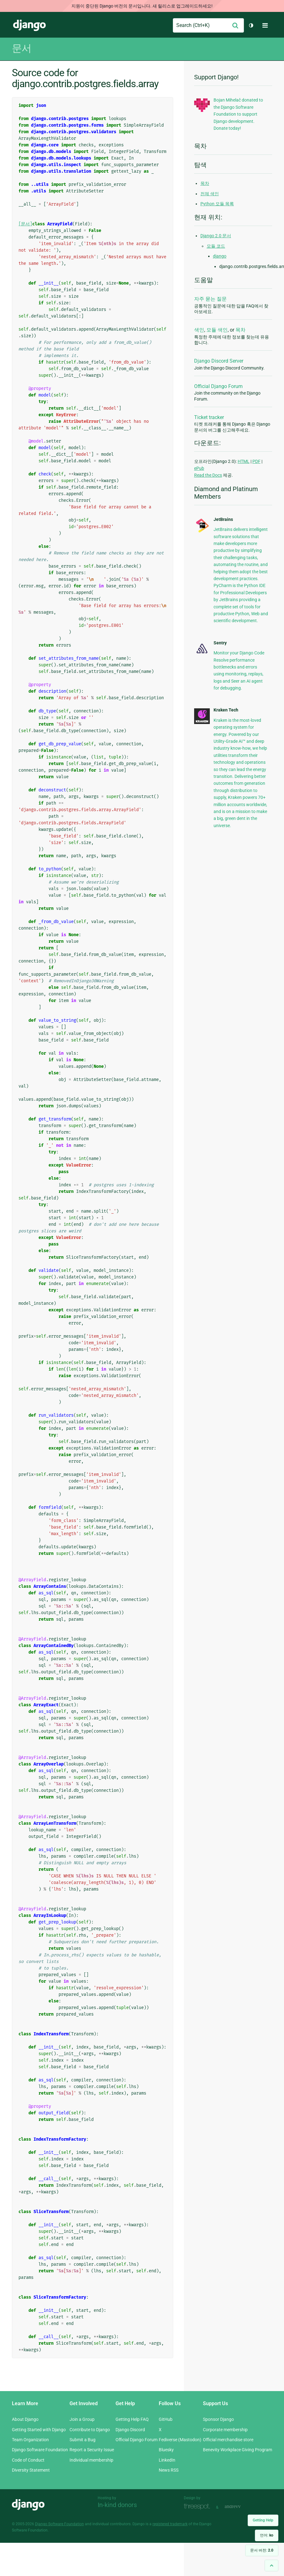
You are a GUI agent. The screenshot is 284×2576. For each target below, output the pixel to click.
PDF (256, 461)
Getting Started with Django (39, 2429)
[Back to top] (271, 2565)
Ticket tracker (209, 417)
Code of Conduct (28, 2460)
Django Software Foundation (40, 2449)
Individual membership (91, 2460)
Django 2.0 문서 (215, 235)
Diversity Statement (31, 2470)
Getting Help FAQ (132, 2419)
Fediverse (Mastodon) (180, 2439)
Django (29, 25)
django (219, 256)
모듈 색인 (217, 330)
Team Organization (30, 2439)
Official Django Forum (218, 386)
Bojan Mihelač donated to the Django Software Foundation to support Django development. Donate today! (238, 114)
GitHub (166, 2419)
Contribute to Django (90, 2429)
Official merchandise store (228, 2439)
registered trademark (170, 2524)
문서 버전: (261, 2550)
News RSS (168, 2470)
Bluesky (166, 2449)
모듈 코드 (216, 246)
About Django (25, 2419)
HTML (244, 461)
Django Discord (130, 2429)
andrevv (239, 2506)
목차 (204, 183)
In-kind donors (117, 2505)
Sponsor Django (218, 2419)
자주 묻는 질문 (210, 299)
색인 (199, 330)
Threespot (198, 2506)
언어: (266, 2535)
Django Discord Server (218, 361)
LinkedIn (167, 2460)
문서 (21, 48)
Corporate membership (225, 2429)
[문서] (25, 224)
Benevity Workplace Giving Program (237, 2449)
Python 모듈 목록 (217, 203)
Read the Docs (208, 475)
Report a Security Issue (92, 2449)
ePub (199, 468)
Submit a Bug (83, 2439)
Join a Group (82, 2419)
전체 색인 (209, 193)
